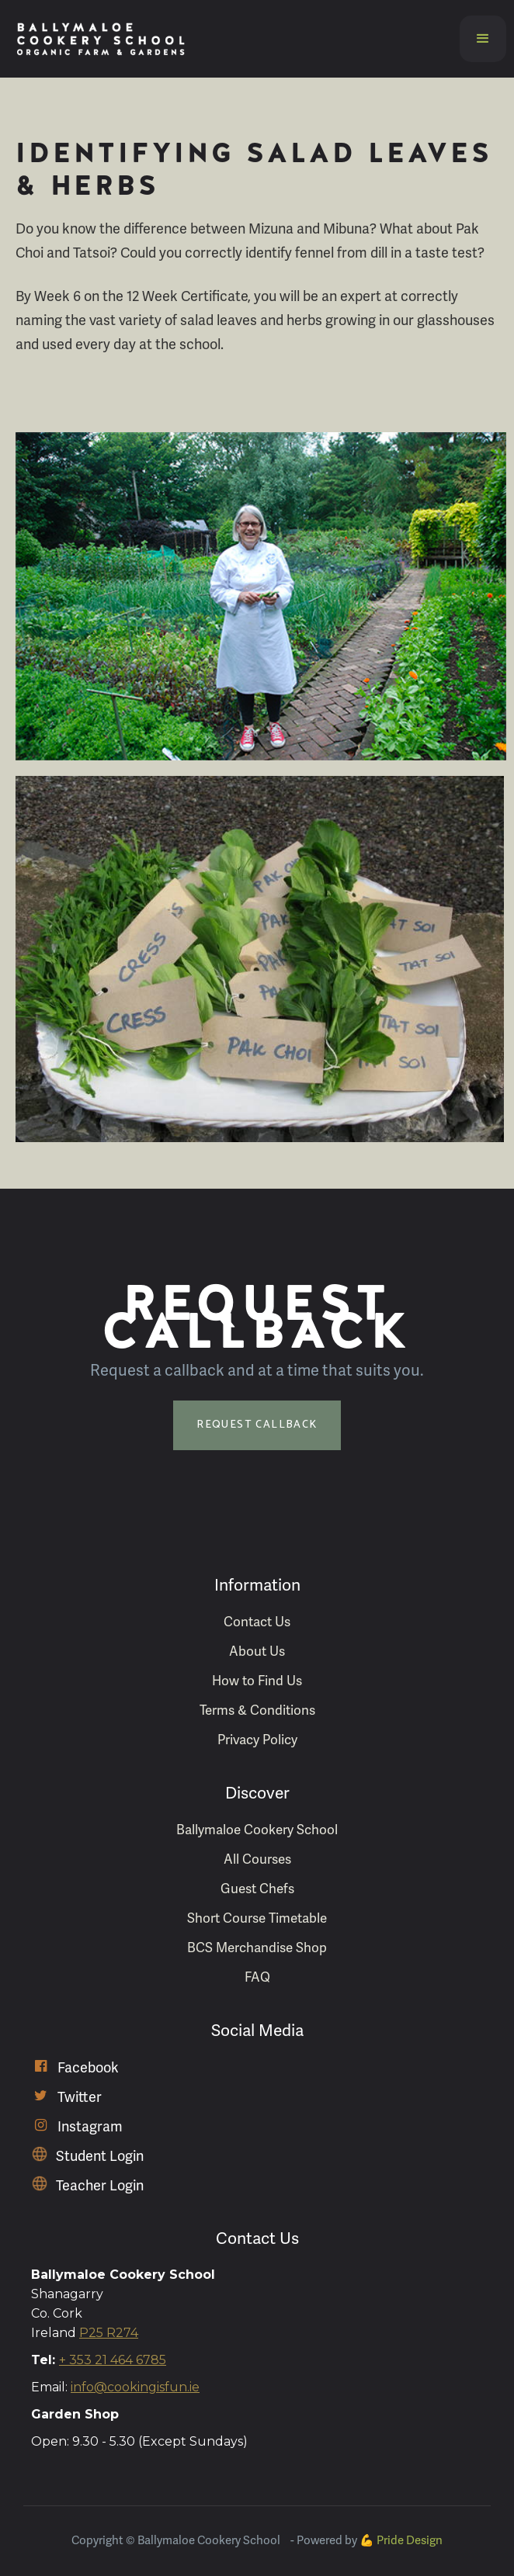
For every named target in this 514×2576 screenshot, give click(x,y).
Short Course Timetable (257, 1918)
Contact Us (257, 1622)
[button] (483, 39)
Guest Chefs (257, 1889)
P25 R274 (108, 2332)
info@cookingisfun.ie (135, 2387)
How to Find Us (257, 1681)
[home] (97, 39)
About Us (257, 1651)
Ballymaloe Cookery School (257, 1830)
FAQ (257, 1977)
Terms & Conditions (257, 1710)
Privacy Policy (257, 1740)
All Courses (257, 1859)
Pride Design (410, 2540)
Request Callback (256, 1425)
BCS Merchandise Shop (257, 1948)
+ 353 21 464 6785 (112, 2360)
